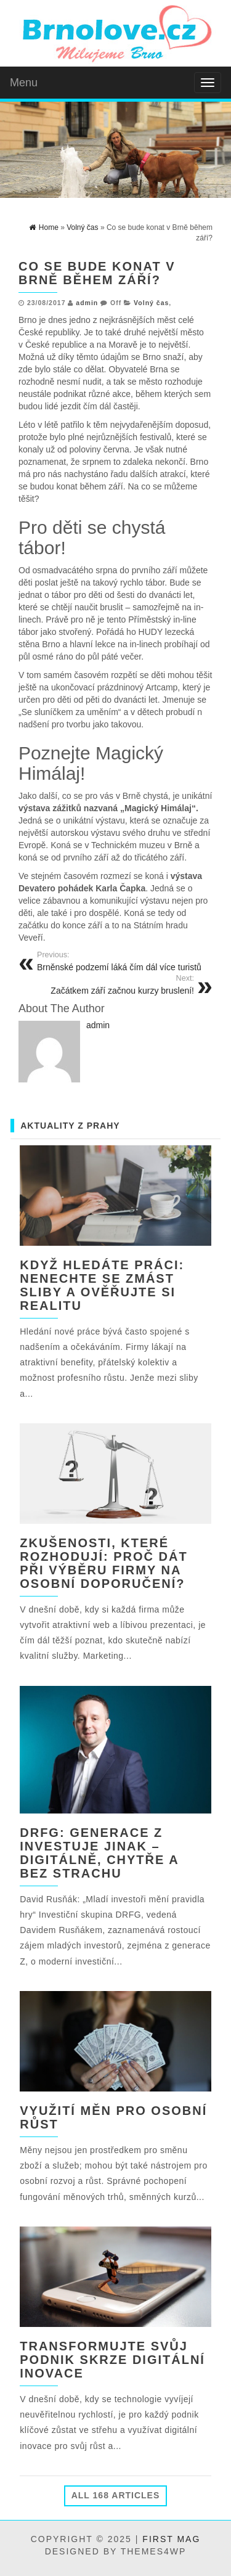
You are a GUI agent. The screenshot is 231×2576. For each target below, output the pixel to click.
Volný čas (151, 302)
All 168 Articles (115, 2495)
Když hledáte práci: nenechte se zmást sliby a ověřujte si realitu (102, 1285)
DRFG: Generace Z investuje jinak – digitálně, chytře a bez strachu (99, 1853)
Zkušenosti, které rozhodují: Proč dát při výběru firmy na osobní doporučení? (103, 1563)
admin (87, 302)
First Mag (171, 2539)
